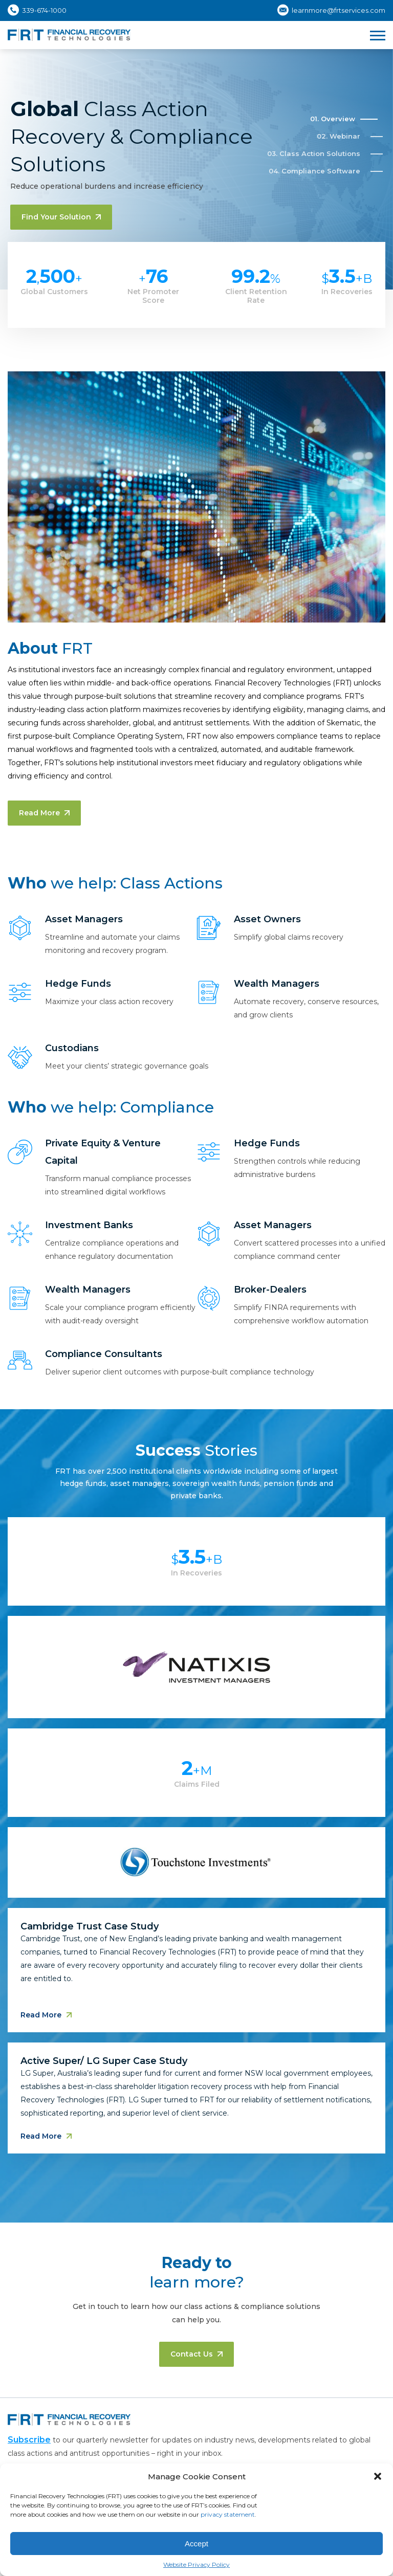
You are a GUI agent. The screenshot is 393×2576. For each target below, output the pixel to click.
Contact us (196, 2354)
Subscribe (29, 2440)
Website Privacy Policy (196, 2564)
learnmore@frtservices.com (338, 10)
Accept (196, 2543)
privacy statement (228, 2514)
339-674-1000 (44, 10)
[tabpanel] (196, 1849)
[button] (378, 2476)
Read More (44, 812)
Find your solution (61, 216)
